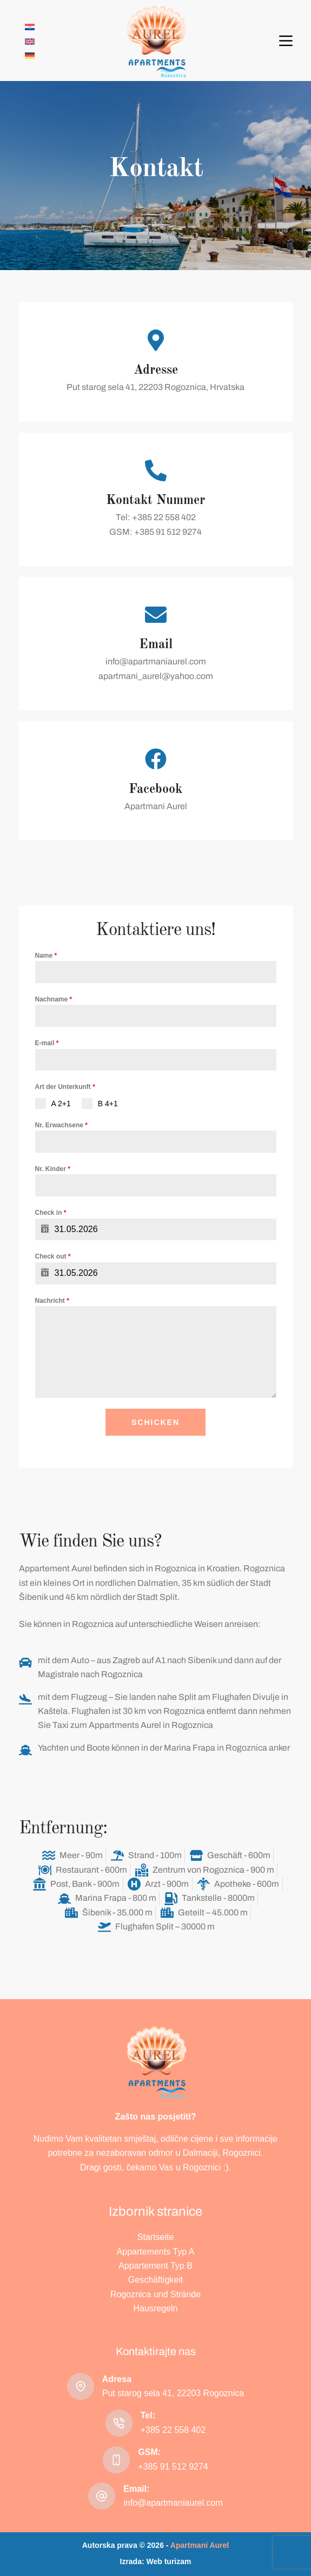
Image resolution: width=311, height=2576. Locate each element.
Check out (53, 1256)
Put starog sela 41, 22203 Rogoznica (173, 2393)
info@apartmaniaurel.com (155, 661)
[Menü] (286, 41)
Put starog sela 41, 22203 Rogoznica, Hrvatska (155, 387)
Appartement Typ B (155, 2265)
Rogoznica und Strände (155, 2294)
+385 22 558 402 (173, 2429)
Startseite (155, 2237)
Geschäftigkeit (155, 2279)
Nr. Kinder (52, 1169)
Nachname (53, 999)
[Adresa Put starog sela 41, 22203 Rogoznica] (80, 2386)
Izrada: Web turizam (155, 2561)
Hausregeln (156, 2308)
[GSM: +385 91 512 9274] (116, 2459)
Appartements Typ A (156, 2251)
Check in (51, 1212)
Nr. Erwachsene (61, 1125)
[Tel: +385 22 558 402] (119, 2423)
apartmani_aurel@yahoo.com (155, 676)
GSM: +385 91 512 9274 (155, 531)
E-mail (47, 1043)
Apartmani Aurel (155, 806)
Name (46, 955)
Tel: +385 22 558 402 (156, 517)
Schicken (155, 1422)
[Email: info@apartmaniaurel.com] (101, 2496)
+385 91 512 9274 (173, 2466)
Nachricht (52, 1300)
